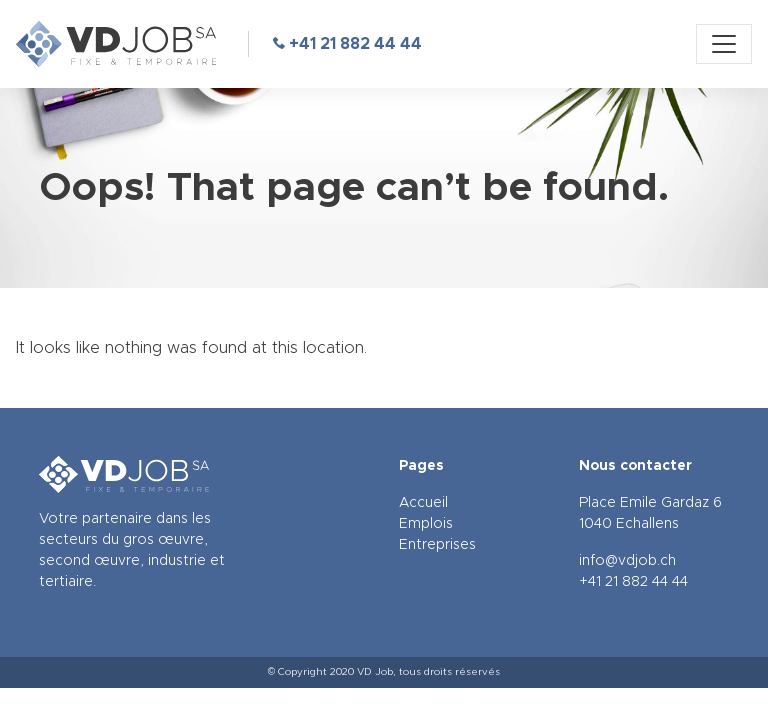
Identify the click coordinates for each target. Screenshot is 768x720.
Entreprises (437, 545)
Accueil (423, 503)
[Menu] (724, 44)
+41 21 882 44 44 (347, 44)
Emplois (426, 524)
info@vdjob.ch (627, 561)
